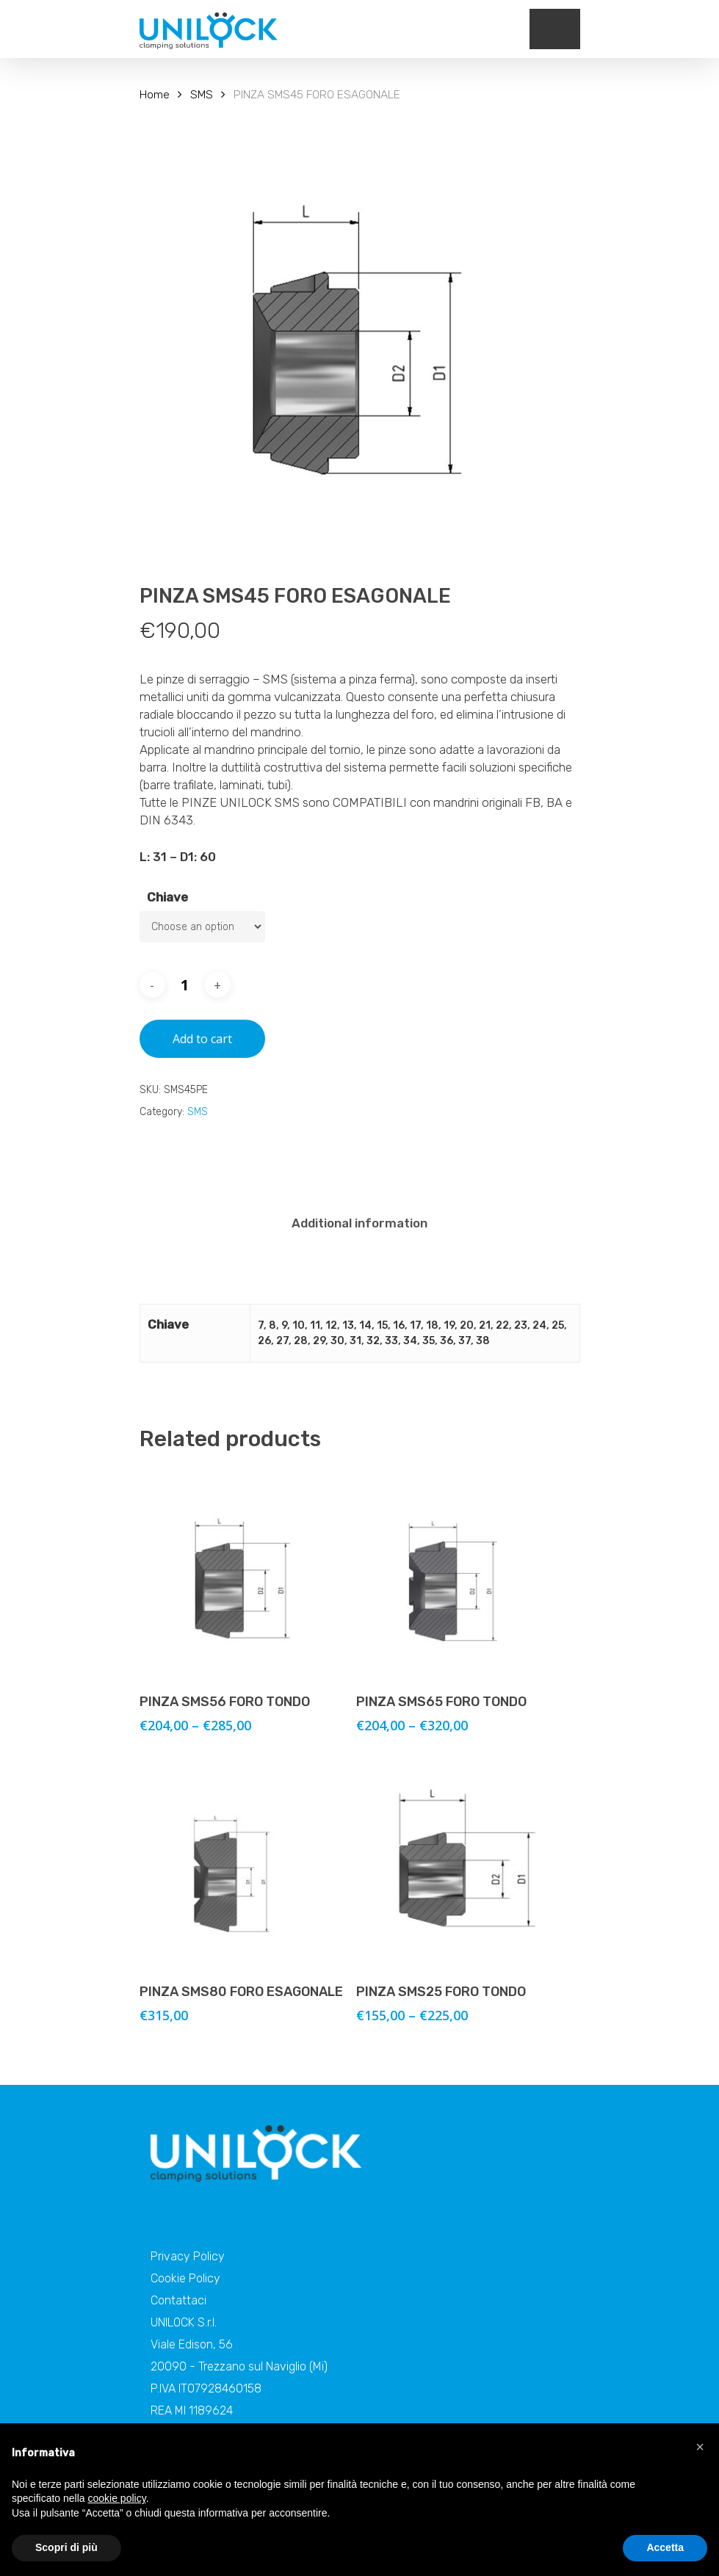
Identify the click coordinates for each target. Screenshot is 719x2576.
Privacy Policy (188, 2256)
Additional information (359, 1223)
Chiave (167, 897)
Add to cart (202, 1039)
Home (155, 94)
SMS (201, 94)
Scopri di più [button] (66, 2547)
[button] (700, 2447)
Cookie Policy (185, 2278)
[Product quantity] (185, 985)
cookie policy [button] (117, 2498)
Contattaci (178, 2300)
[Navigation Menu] (572, 29)
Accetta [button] (665, 2547)
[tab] (359, 1223)
